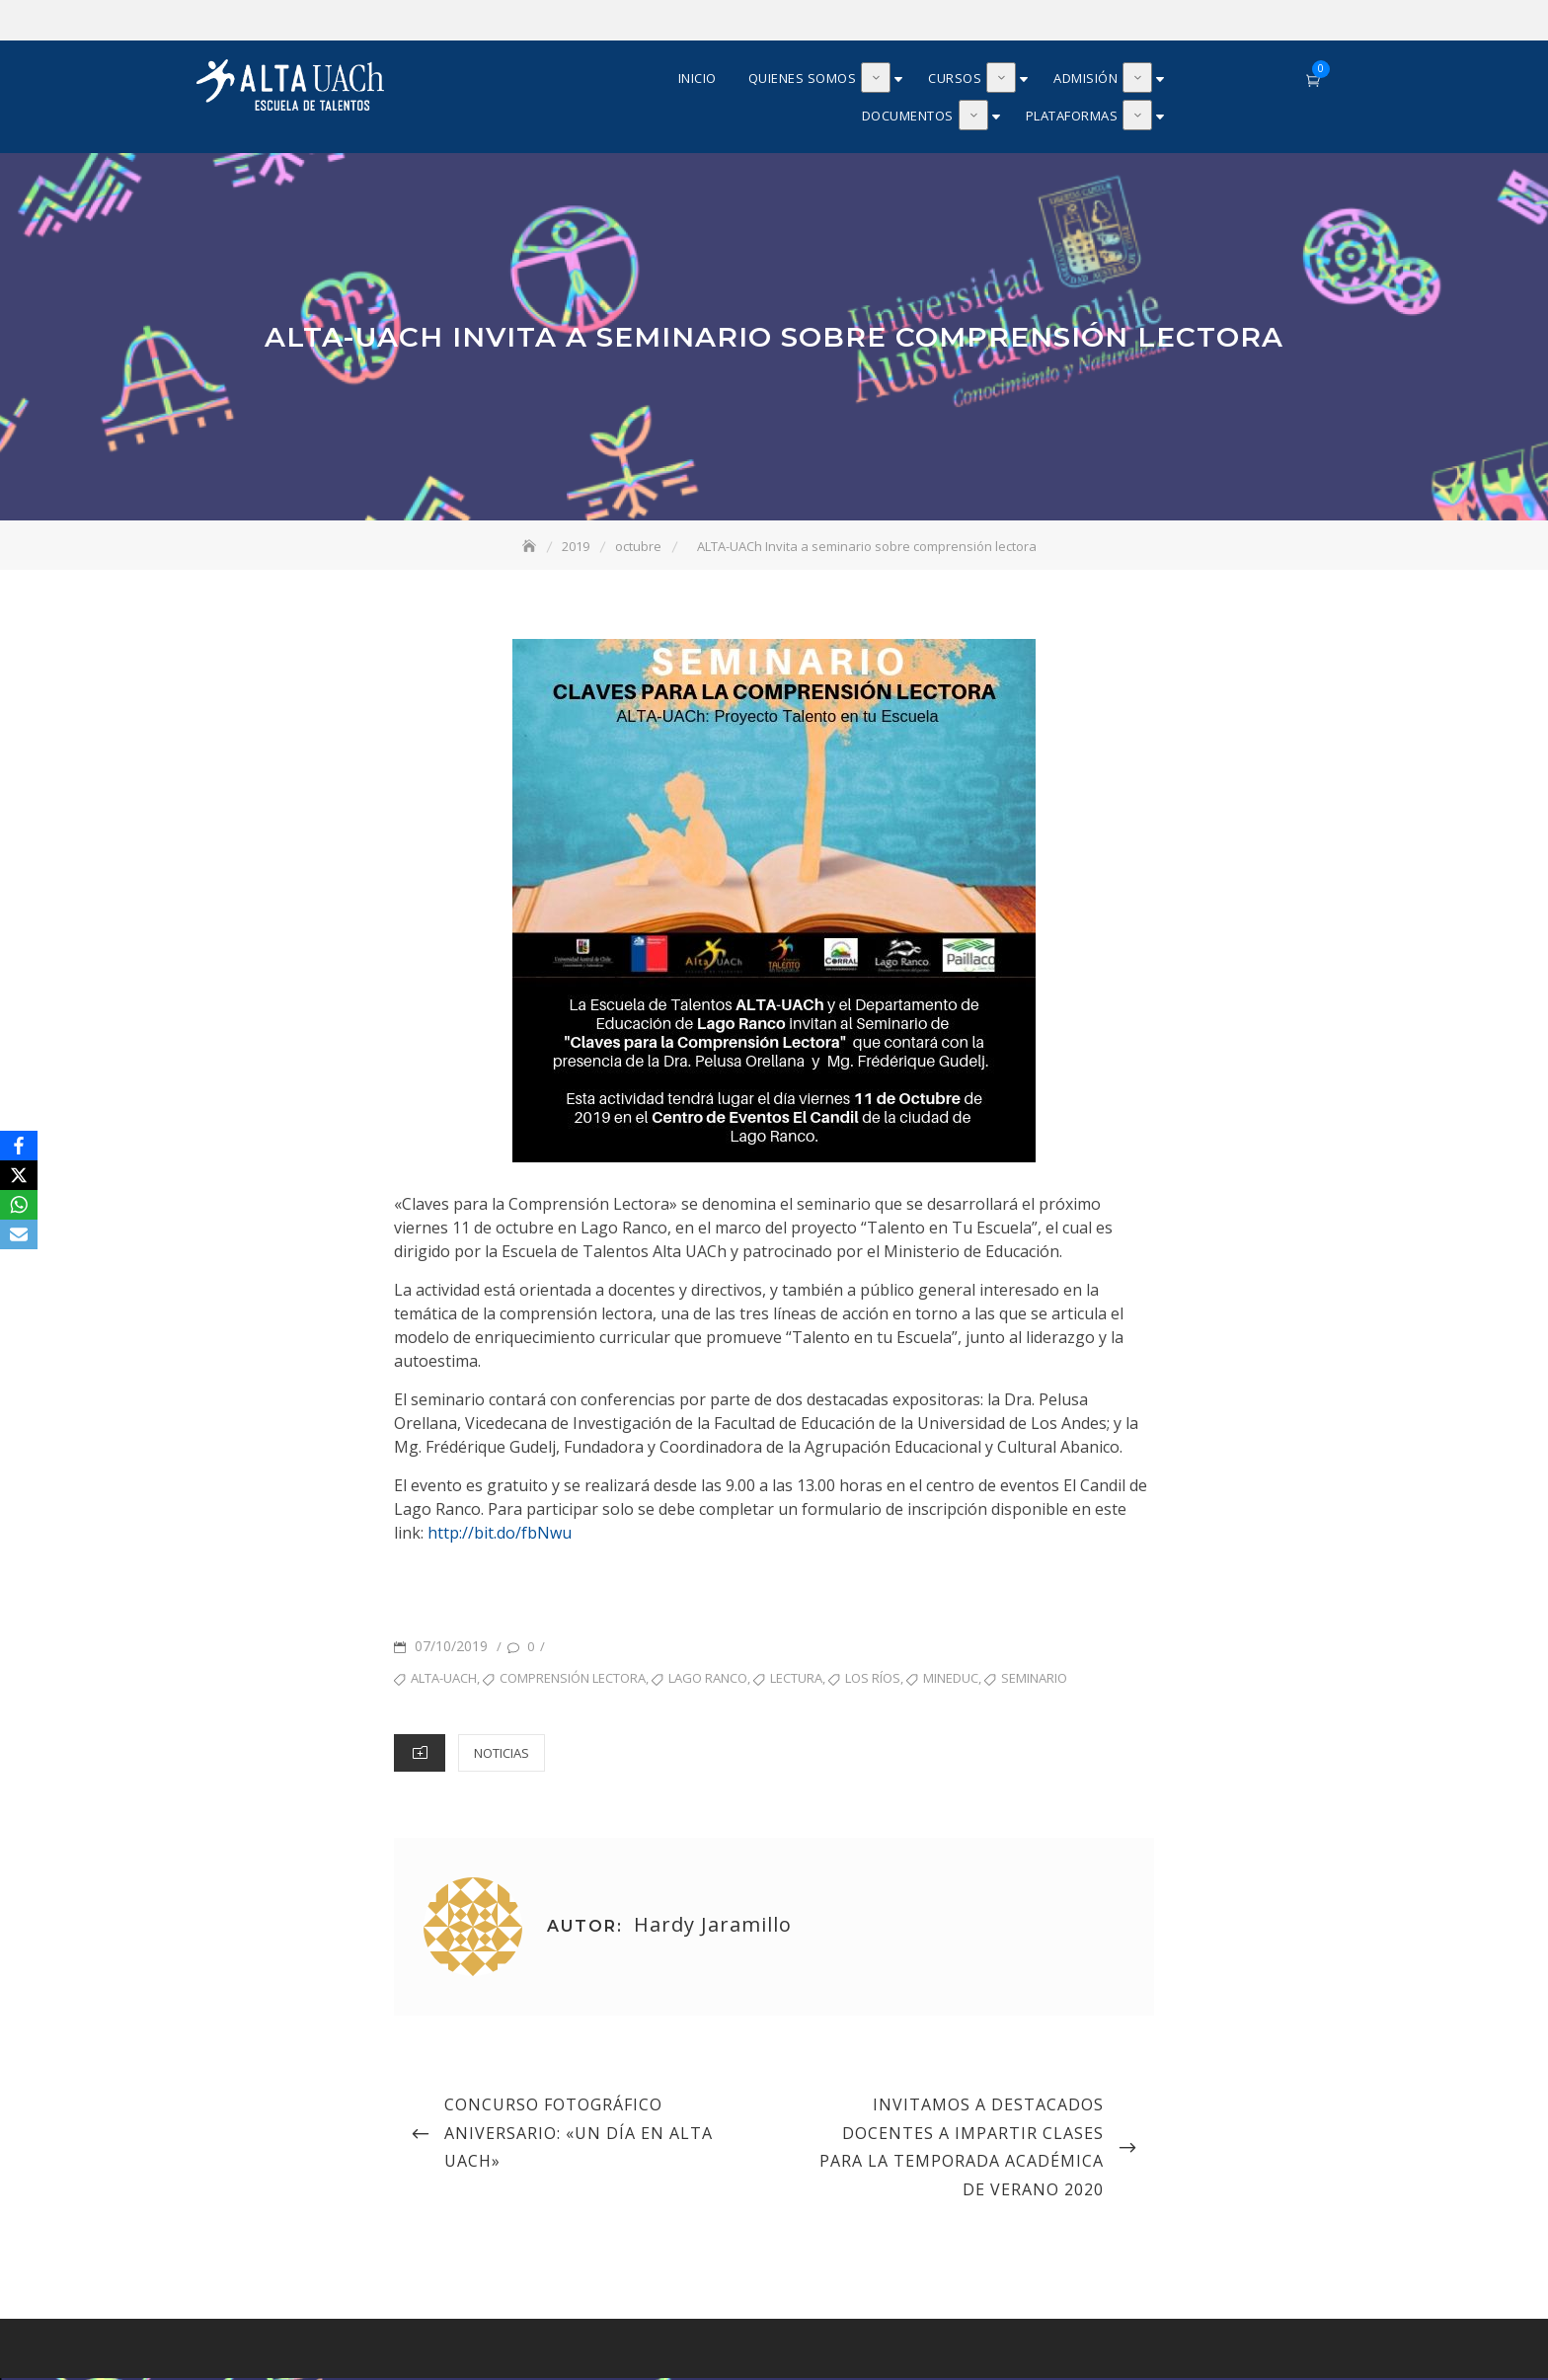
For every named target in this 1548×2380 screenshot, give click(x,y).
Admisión (1085, 79)
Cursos (954, 79)
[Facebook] (19, 1145)
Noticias (501, 1755)
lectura (796, 1680)
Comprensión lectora (573, 1680)
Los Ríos (872, 1680)
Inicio (697, 79)
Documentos (908, 116)
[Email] (19, 1234)
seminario (1034, 1680)
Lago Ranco (707, 1680)
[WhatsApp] (19, 1205)
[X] (19, 1175)
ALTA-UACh (444, 1680)
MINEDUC (950, 1680)
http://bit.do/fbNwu (499, 1535)
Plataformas (1072, 116)
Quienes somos (802, 79)
